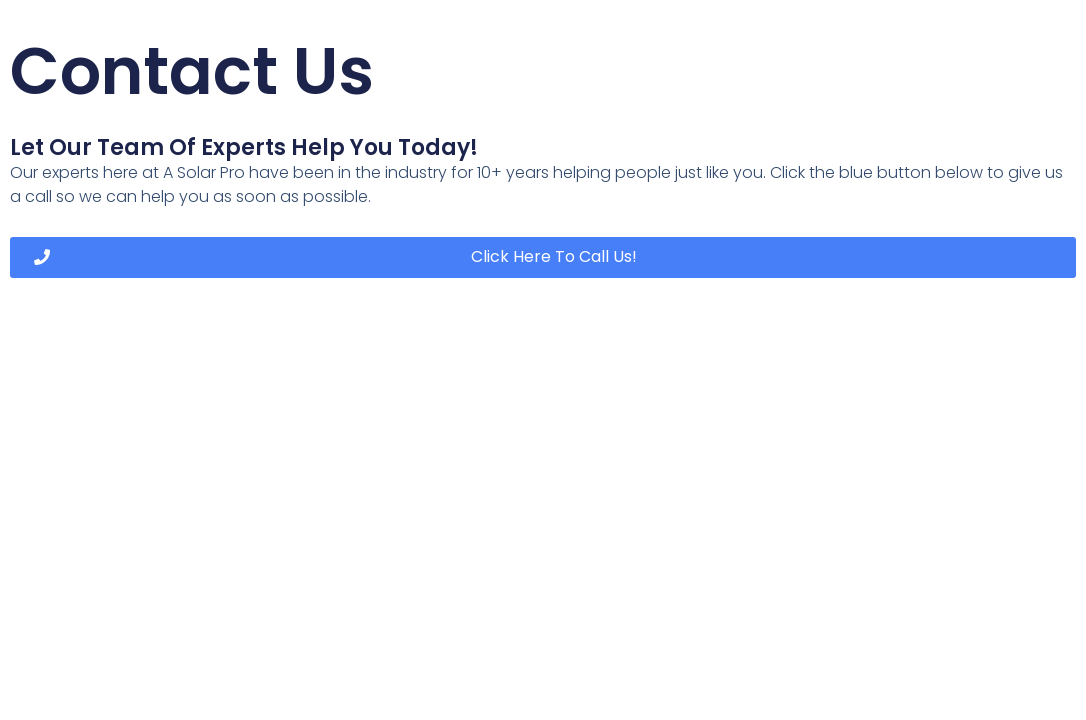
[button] (543, 257)
